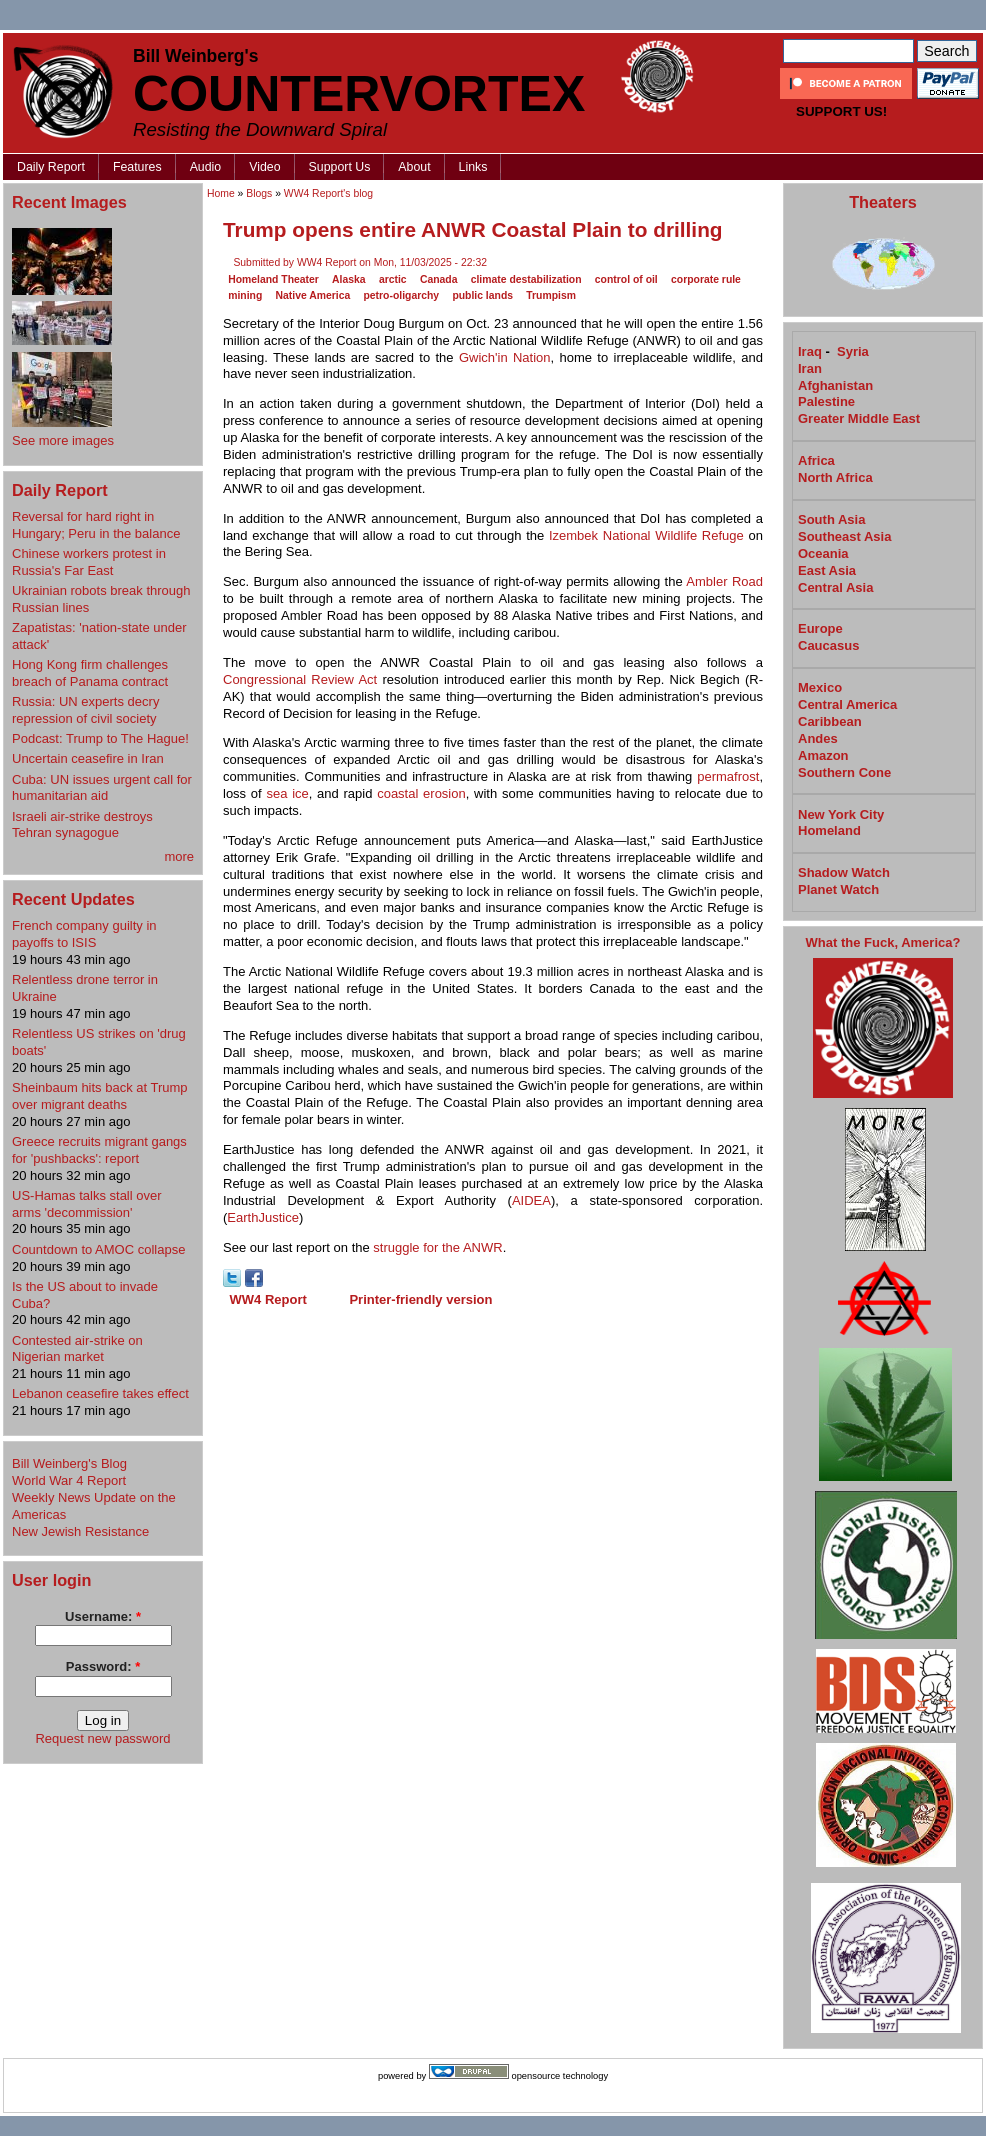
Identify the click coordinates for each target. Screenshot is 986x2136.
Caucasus (828, 645)
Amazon (823, 755)
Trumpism (551, 295)
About (414, 167)
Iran (810, 368)
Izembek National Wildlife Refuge (646, 535)
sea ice (287, 793)
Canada (439, 279)
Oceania (823, 553)
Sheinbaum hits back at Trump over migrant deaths (100, 1096)
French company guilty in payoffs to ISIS (84, 934)
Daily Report (51, 167)
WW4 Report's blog (328, 193)
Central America (847, 704)
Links (473, 167)
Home (221, 193)
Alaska (349, 279)
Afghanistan (835, 385)
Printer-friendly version (420, 1299)
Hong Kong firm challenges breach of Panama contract (90, 673)
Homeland (829, 830)
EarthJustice (263, 1217)
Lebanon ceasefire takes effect (100, 1393)
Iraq (810, 351)
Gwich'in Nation (505, 357)
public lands (482, 295)
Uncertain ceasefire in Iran (88, 758)
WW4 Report (268, 1299)
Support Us (340, 167)
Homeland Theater (273, 279)
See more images (63, 440)
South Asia (831, 519)
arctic (393, 279)
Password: (103, 1666)
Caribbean (830, 721)
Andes (818, 738)
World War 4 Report (69, 1480)
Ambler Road (724, 581)
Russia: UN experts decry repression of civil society (85, 710)
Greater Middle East (859, 418)
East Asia (827, 570)
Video (264, 167)
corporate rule (706, 279)
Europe (820, 628)
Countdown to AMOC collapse (98, 1249)
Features (137, 167)
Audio (206, 167)
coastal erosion (421, 793)
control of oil (626, 279)
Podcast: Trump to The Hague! (100, 738)
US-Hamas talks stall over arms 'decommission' (87, 1204)
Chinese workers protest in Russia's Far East (89, 562)
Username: (103, 1616)
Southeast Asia (844, 536)
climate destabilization (526, 279)
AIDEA (531, 1200)
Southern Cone (844, 772)
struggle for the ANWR (437, 1247)
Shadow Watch (844, 872)
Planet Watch (838, 889)
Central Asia (835, 587)
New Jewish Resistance (80, 1531)
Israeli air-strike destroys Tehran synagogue (82, 825)
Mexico (820, 687)
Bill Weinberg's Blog (69, 1463)
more (179, 856)
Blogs (259, 193)
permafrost (728, 776)
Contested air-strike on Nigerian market (77, 1349)
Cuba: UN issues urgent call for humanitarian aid (102, 788)
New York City (841, 814)
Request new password (102, 1738)
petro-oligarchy (401, 295)
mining (245, 295)
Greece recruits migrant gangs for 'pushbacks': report (99, 1150)
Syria (853, 351)
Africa (816, 460)
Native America (313, 295)
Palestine (826, 401)
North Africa (835, 477)
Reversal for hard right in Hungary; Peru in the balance (96, 525)
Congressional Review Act (300, 679)
